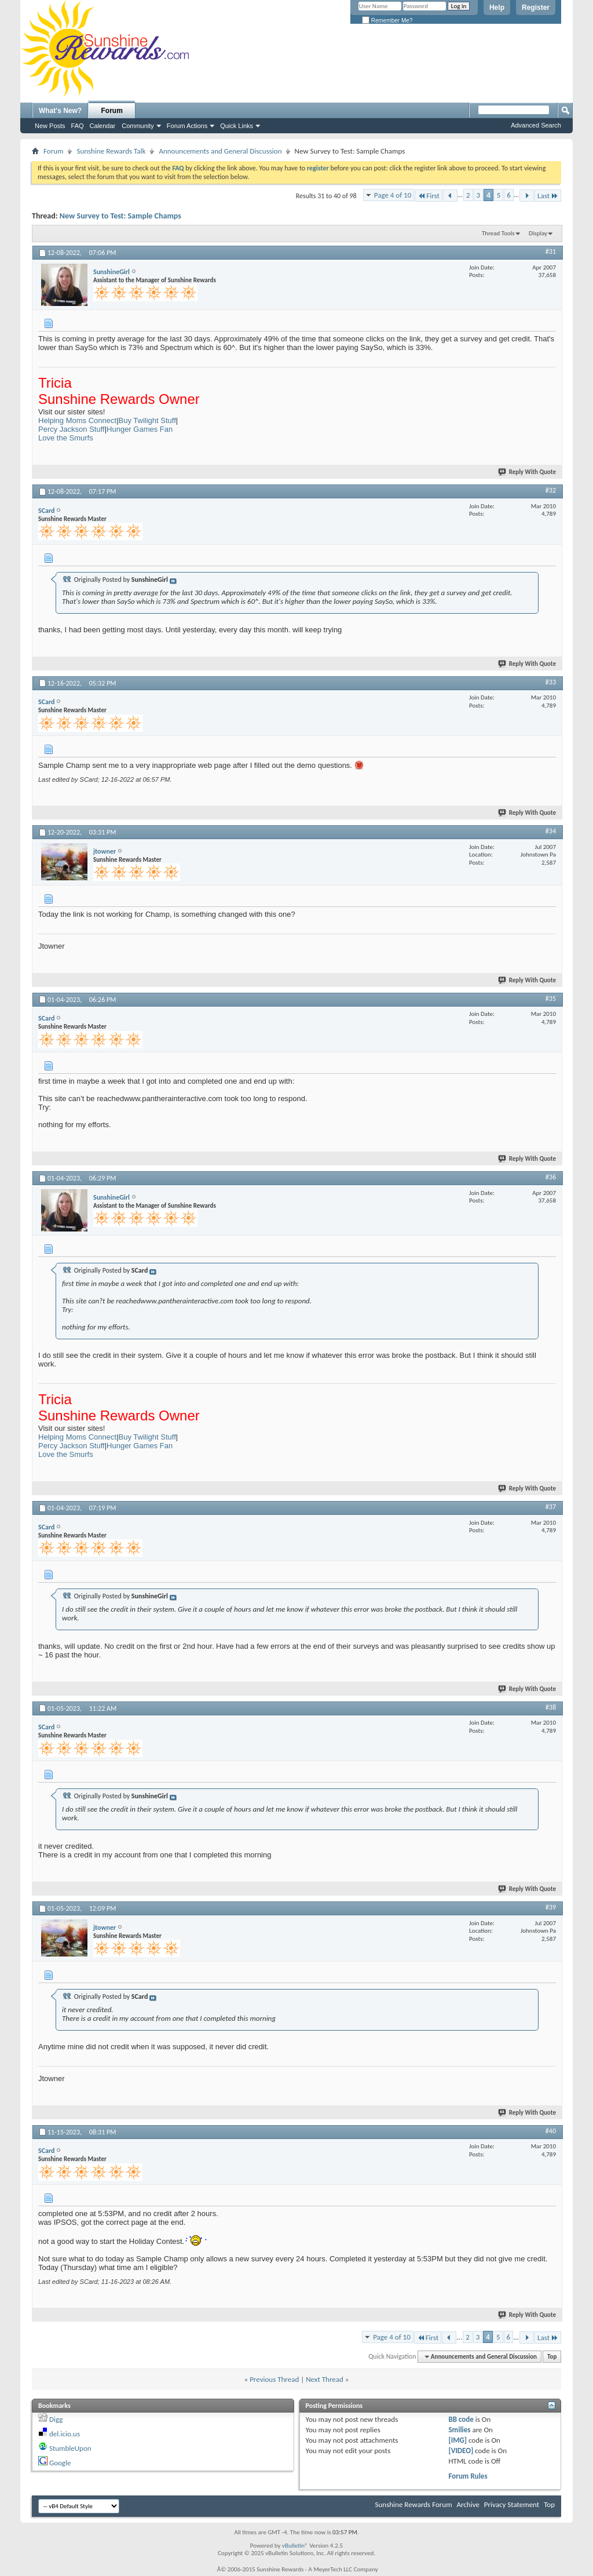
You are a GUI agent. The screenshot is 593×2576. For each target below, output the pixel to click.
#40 (551, 2131)
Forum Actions (187, 125)
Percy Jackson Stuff (71, 429)
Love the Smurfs (65, 437)
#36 (551, 1177)
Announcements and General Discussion (220, 151)
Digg (56, 2419)
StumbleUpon (70, 2448)
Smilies (459, 2429)
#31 (551, 251)
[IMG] (457, 2440)
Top (552, 2356)
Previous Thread (274, 2379)
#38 (551, 1707)
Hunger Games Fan (140, 429)
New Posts (50, 125)
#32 (551, 490)
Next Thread (324, 2379)
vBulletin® (295, 2545)
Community (138, 125)
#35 (551, 998)
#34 (551, 831)
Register (536, 7)
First (429, 195)
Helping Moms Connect (77, 420)
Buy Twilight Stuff (147, 420)
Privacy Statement (511, 2504)
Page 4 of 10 (393, 195)
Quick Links (236, 125)
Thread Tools (498, 233)
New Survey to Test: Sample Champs (120, 216)
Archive (467, 2504)
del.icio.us (64, 2433)
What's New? (60, 111)
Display (538, 233)
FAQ (77, 125)
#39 (551, 1907)
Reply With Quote (527, 472)
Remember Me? (387, 20)
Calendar (103, 125)
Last (547, 195)
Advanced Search (536, 125)
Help (496, 7)
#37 (551, 1507)
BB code (460, 2419)
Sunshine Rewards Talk (110, 151)
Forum (112, 111)
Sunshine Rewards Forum (413, 2504)
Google (60, 2462)
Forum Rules (467, 2476)
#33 (551, 682)
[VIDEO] (460, 2450)
